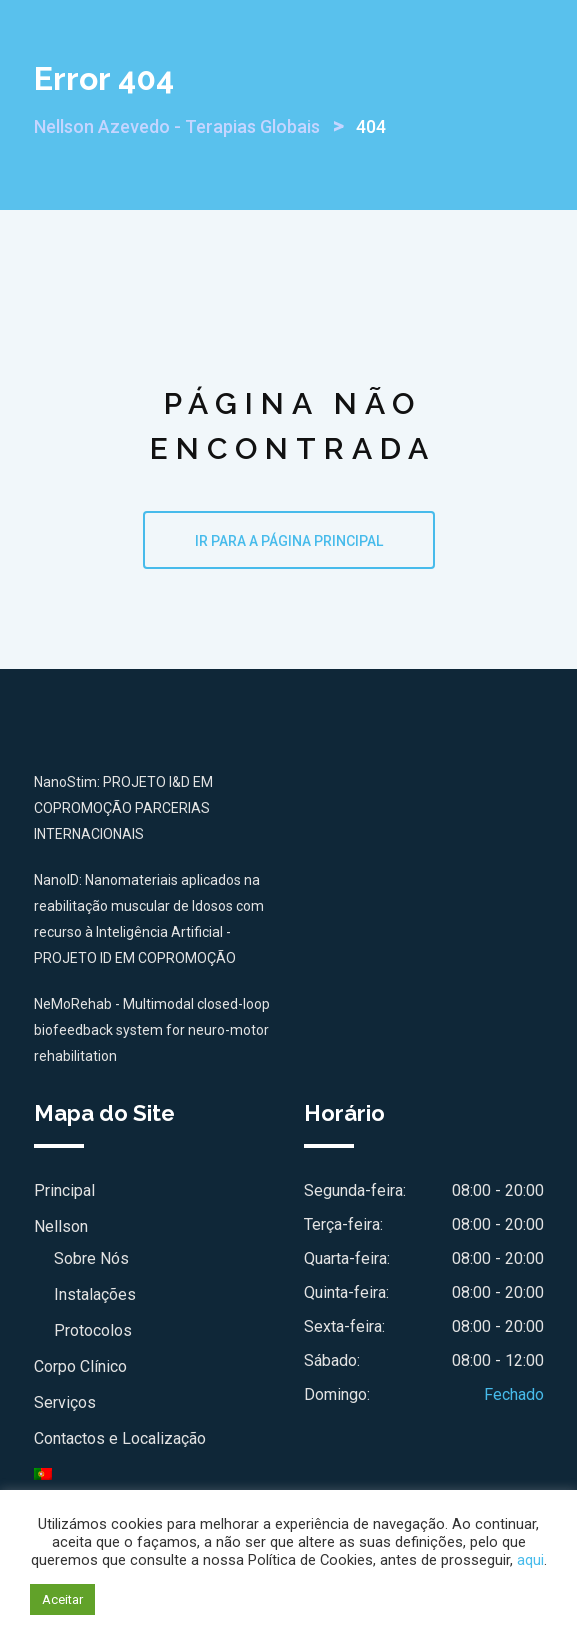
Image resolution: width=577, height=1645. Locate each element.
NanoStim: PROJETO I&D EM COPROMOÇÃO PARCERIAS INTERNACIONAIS (123, 808)
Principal (64, 1190)
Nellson (61, 1226)
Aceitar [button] (62, 1599)
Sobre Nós (91, 1258)
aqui (530, 1560)
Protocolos (93, 1330)
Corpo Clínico (80, 1366)
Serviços (65, 1402)
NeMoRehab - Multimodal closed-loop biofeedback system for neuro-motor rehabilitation (152, 1030)
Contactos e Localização (120, 1438)
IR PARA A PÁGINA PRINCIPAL (289, 541)
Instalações (95, 1294)
